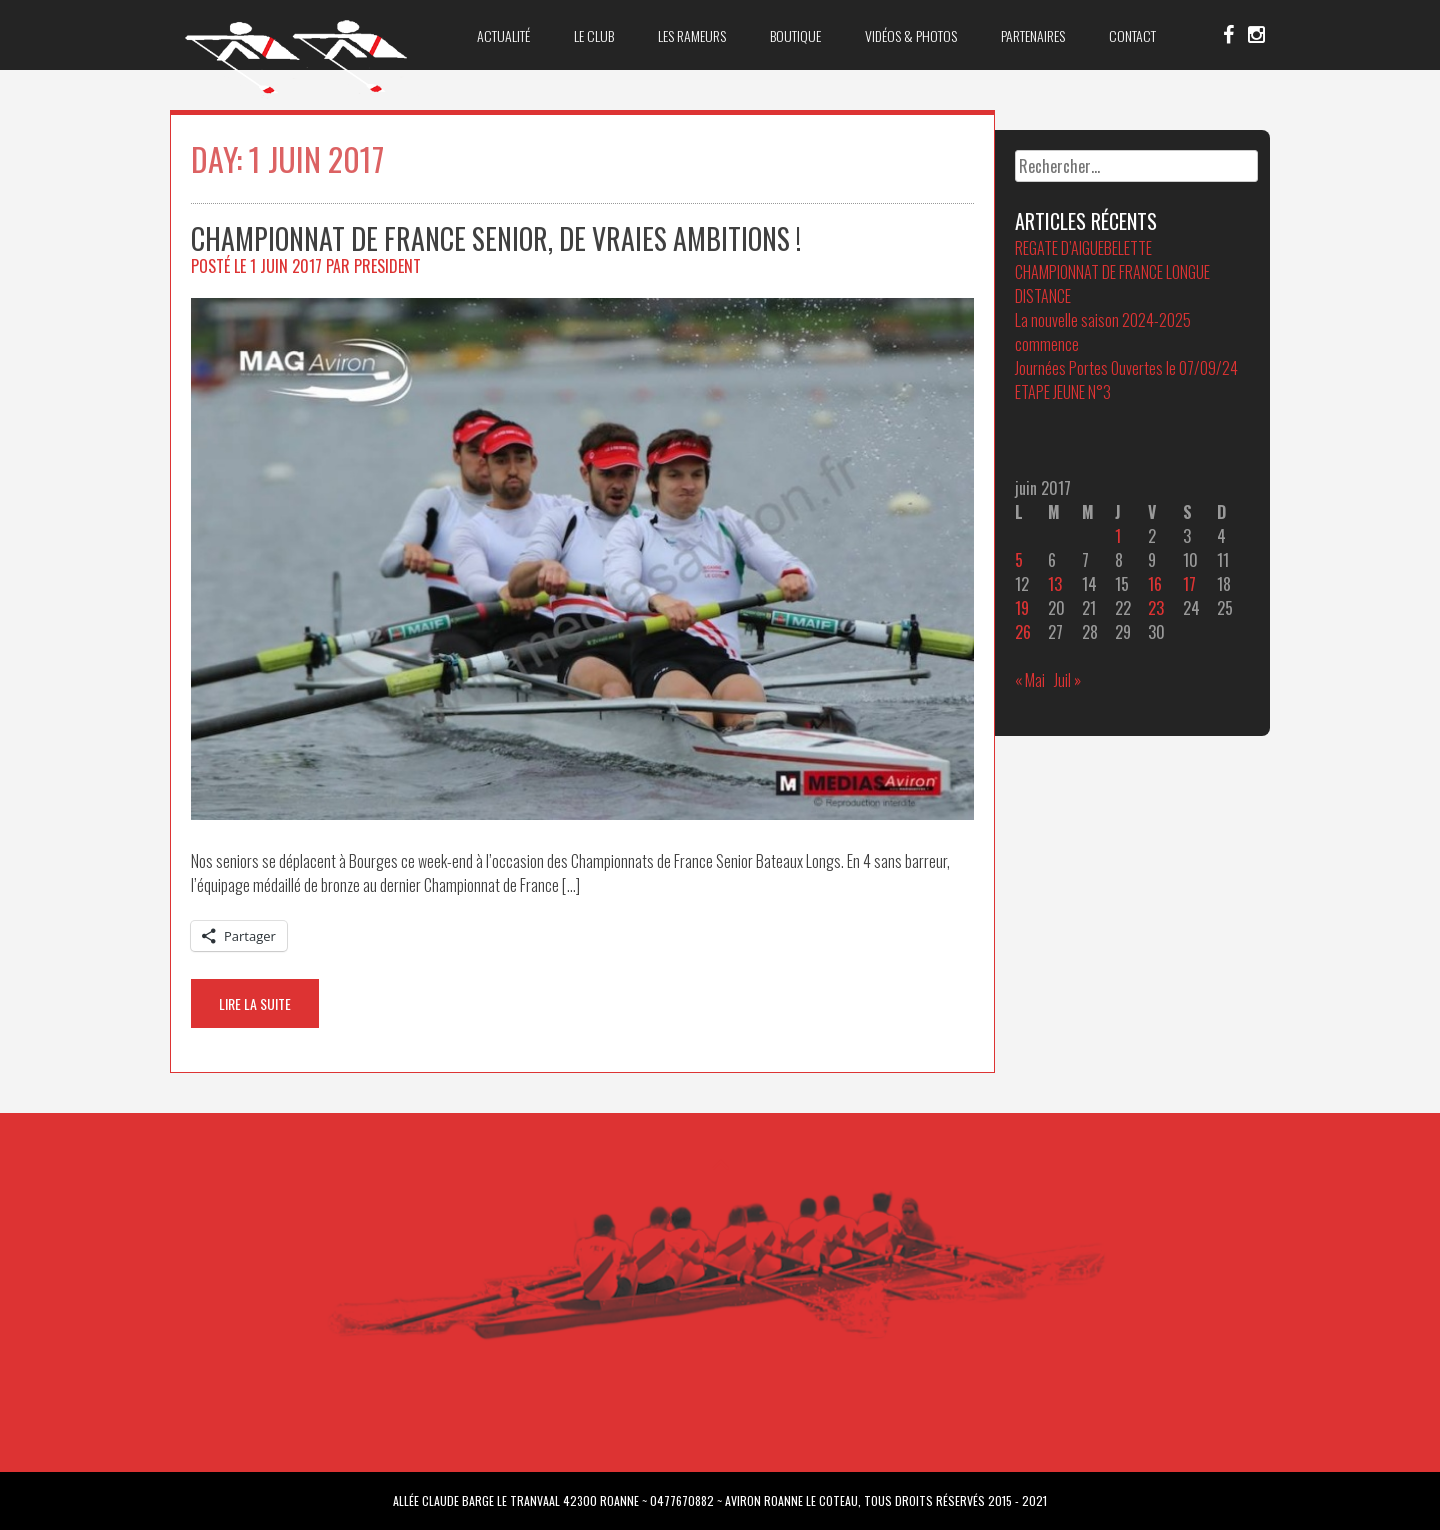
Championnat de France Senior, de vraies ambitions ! (496, 238)
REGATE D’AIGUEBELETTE (1083, 248)
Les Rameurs (692, 35)
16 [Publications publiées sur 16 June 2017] (1155, 584)
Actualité (503, 35)
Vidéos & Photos (911, 35)
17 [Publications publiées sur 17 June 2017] (1189, 584)
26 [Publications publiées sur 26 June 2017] (1023, 632)
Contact (1132, 35)
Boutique (795, 35)
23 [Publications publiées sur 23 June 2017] (1156, 608)
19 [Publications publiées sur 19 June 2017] (1022, 608)
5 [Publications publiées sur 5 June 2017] (1019, 560)
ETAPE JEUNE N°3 (1063, 392)
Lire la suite (255, 1003)
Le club (594, 35)
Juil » (1067, 680)
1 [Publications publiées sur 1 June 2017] (1118, 536)
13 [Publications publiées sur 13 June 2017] (1055, 584)
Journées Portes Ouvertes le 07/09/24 (1126, 368)
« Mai (1030, 680)
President (387, 266)
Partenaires (1033, 35)
